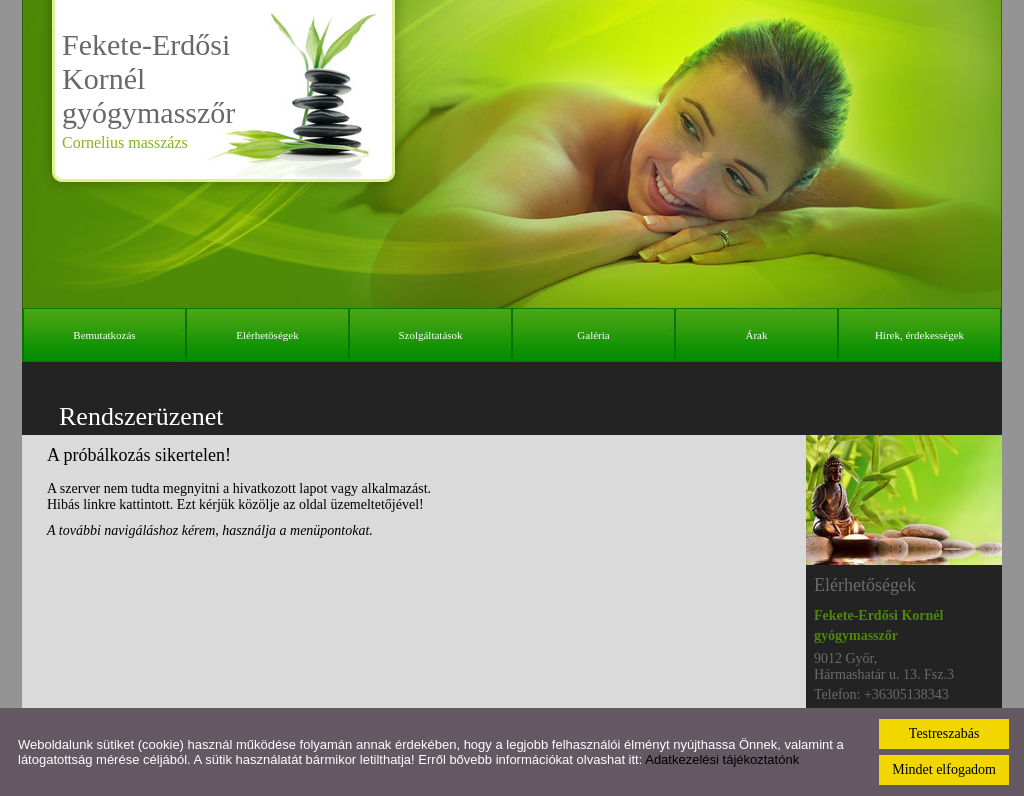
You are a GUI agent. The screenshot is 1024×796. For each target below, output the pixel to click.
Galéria (593, 335)
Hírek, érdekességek (919, 335)
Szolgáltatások (430, 335)
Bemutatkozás (104, 335)
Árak (757, 335)
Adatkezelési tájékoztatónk (722, 759)
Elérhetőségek (267, 335)
